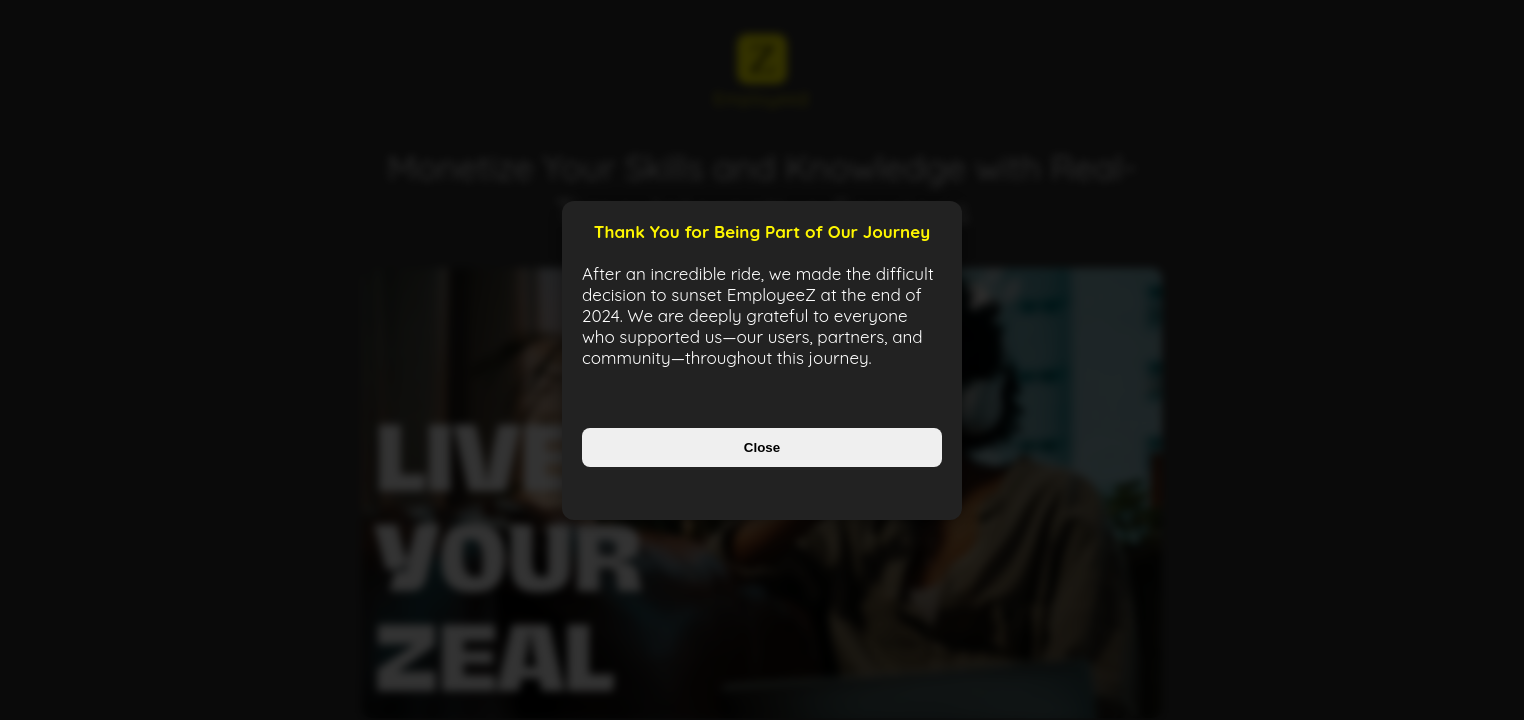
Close (762, 447)
